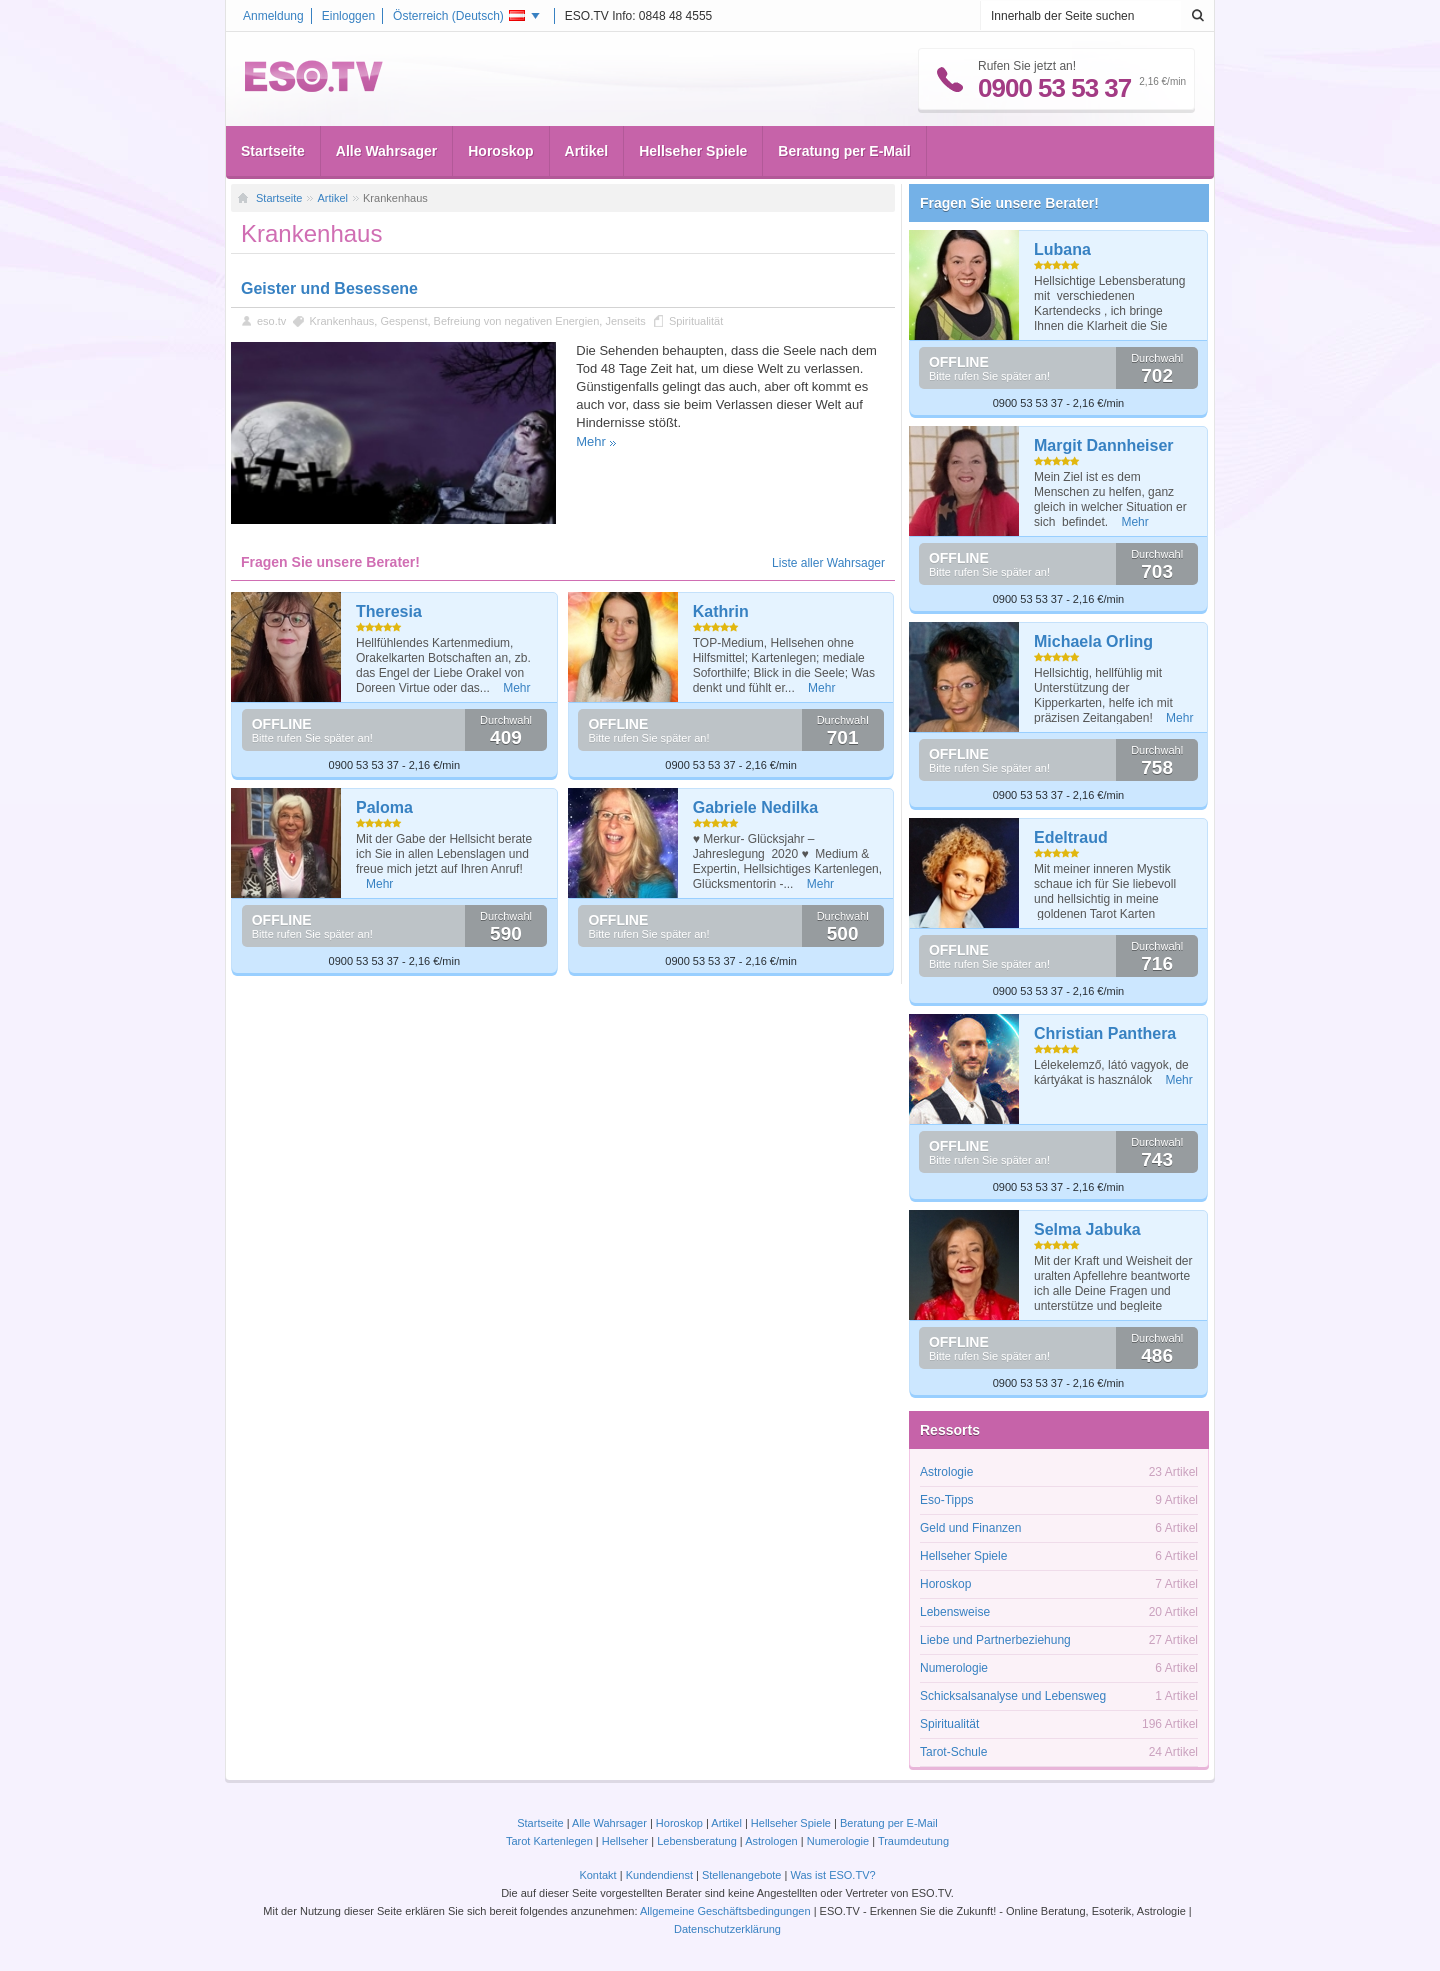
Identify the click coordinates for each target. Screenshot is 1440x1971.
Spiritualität (696, 321)
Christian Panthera (1105, 1033)
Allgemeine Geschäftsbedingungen (725, 1911)
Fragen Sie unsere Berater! (1009, 203)
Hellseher (625, 1841)
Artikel (587, 151)
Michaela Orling (1093, 641)
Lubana (1062, 249)
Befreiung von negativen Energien (517, 321)
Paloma (384, 807)
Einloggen (348, 16)
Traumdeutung (913, 1841)
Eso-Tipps (947, 1500)
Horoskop (500, 151)
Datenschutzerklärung (727, 1929)
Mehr (591, 441)
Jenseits (625, 321)
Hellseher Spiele (693, 151)
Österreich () (459, 16)
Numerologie (954, 1668)
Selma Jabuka (1087, 1229)
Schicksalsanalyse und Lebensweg (1013, 1696)
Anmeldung (273, 16)
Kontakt (597, 1875)
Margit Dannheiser (1104, 445)
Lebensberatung (697, 1841)
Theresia (389, 611)
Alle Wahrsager (386, 151)
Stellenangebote (743, 1875)
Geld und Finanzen (970, 1528)
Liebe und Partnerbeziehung (995, 1640)
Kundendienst (659, 1875)
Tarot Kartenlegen (549, 1841)
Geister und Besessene (329, 288)
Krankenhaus (341, 321)
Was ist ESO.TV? (832, 1875)
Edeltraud (1071, 837)
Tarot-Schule (953, 1752)
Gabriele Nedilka (755, 807)
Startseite (273, 151)
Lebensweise (955, 1612)
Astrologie (946, 1472)
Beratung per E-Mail (844, 151)
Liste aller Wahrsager (828, 563)
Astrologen (771, 1841)
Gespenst (403, 321)
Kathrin (721, 611)
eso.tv (271, 321)
